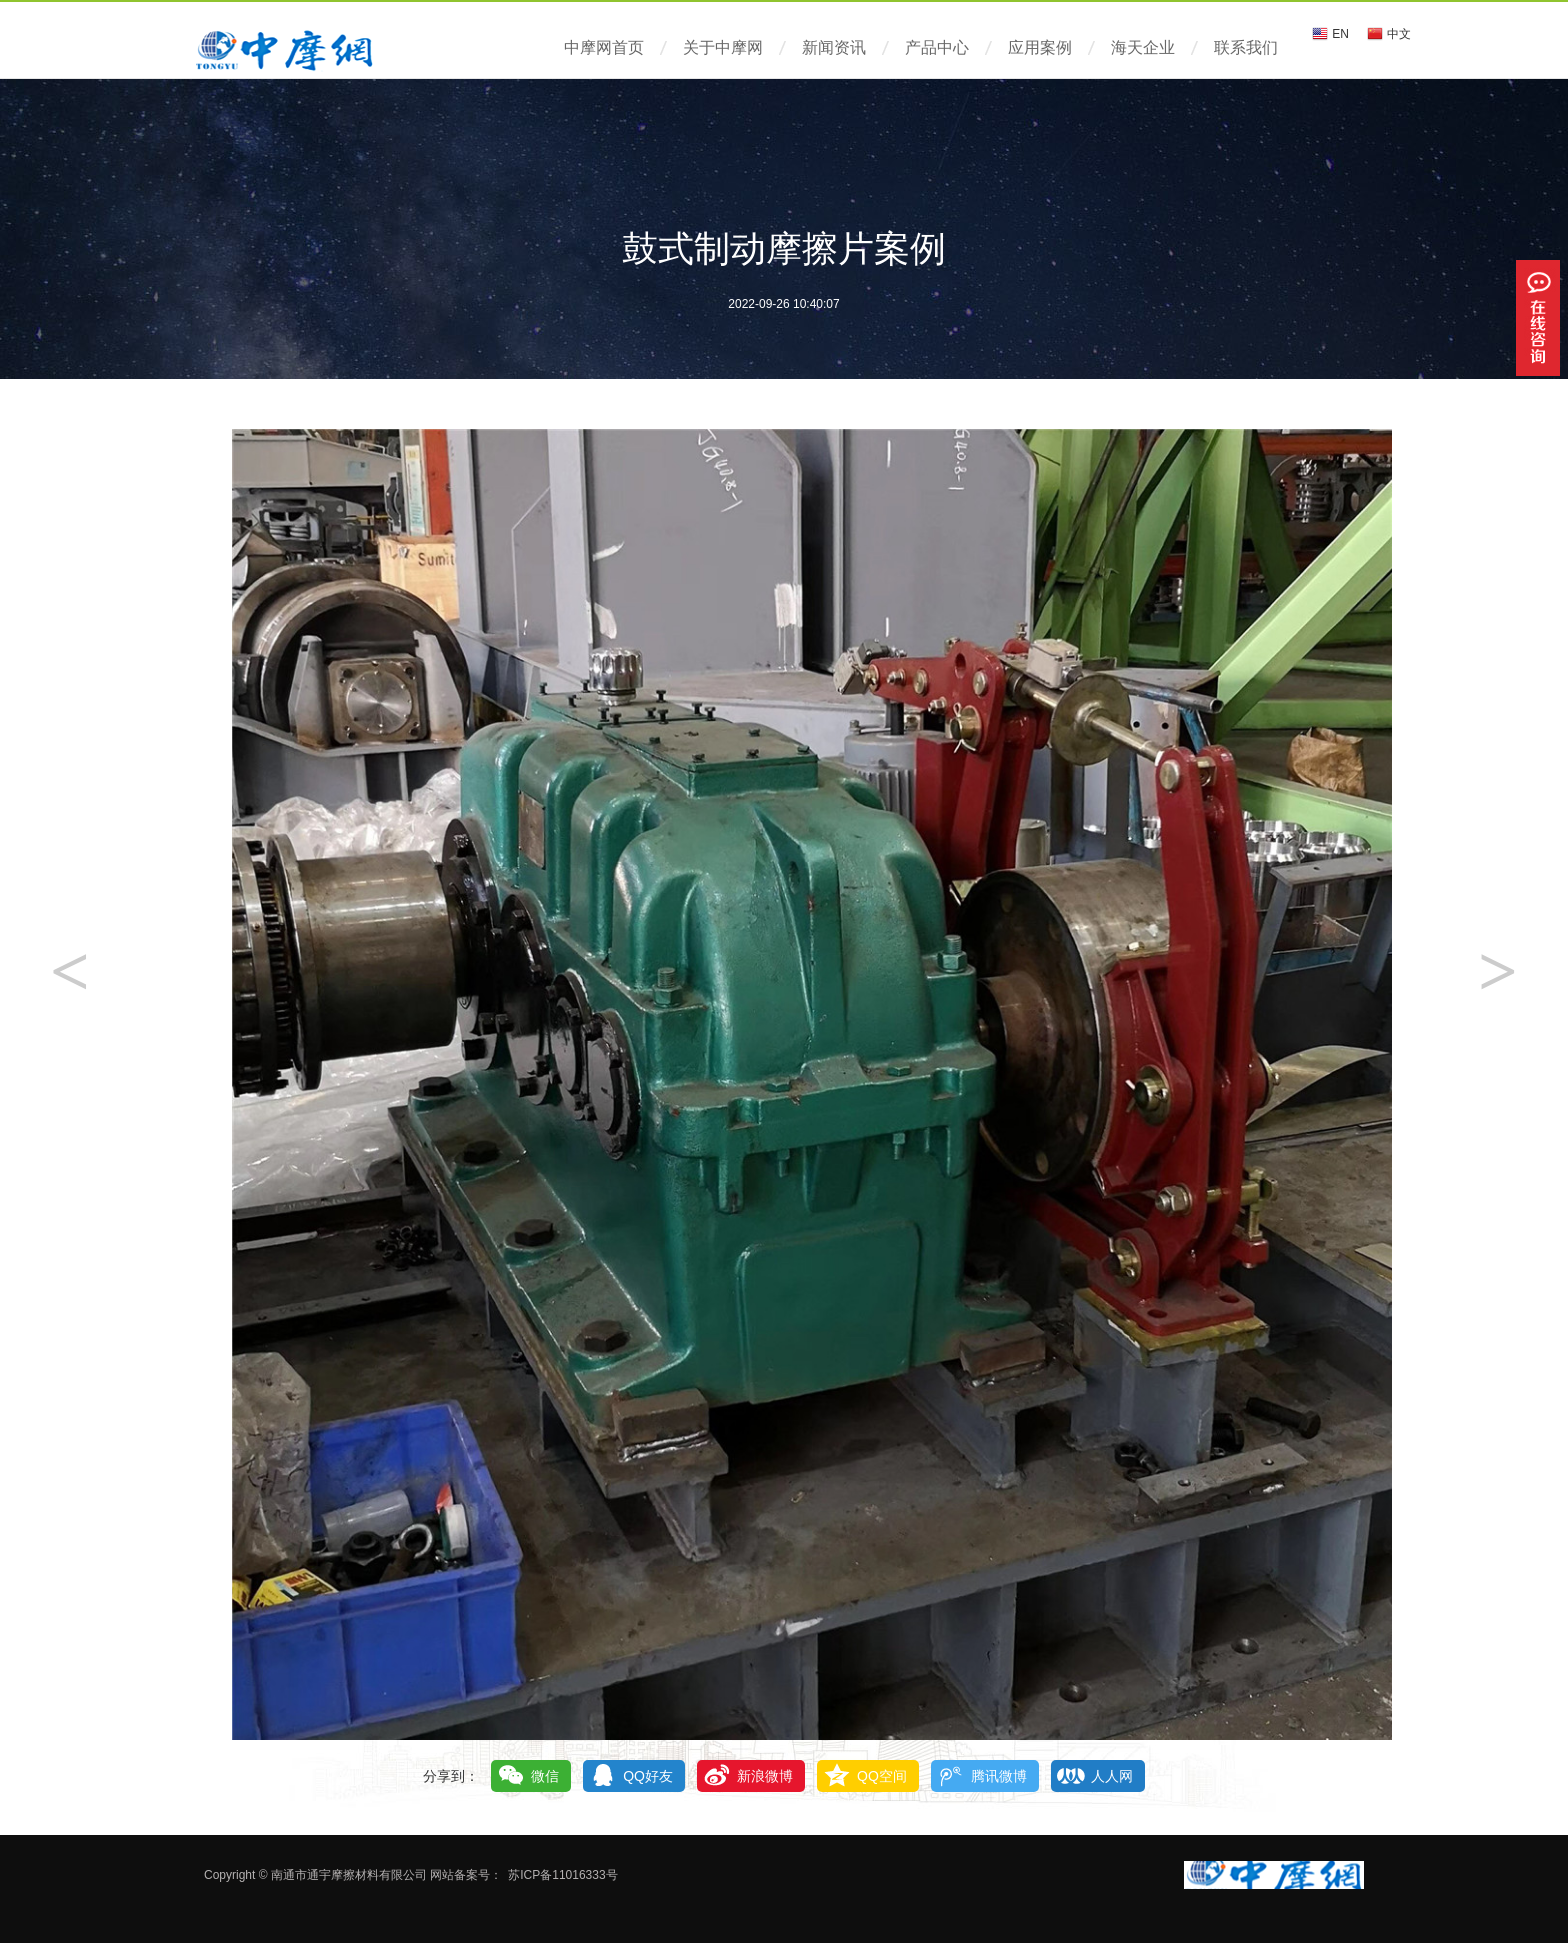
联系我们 (1246, 47)
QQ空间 (882, 1776)
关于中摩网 (723, 47)
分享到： (451, 1776)
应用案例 (1040, 47)
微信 (545, 1776)
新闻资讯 (834, 47)
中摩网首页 (604, 47)
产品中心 (937, 47)
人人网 (1112, 1776)
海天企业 (1143, 47)
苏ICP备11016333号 (562, 1875)
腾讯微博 (999, 1776)
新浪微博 (765, 1776)
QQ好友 (648, 1776)
